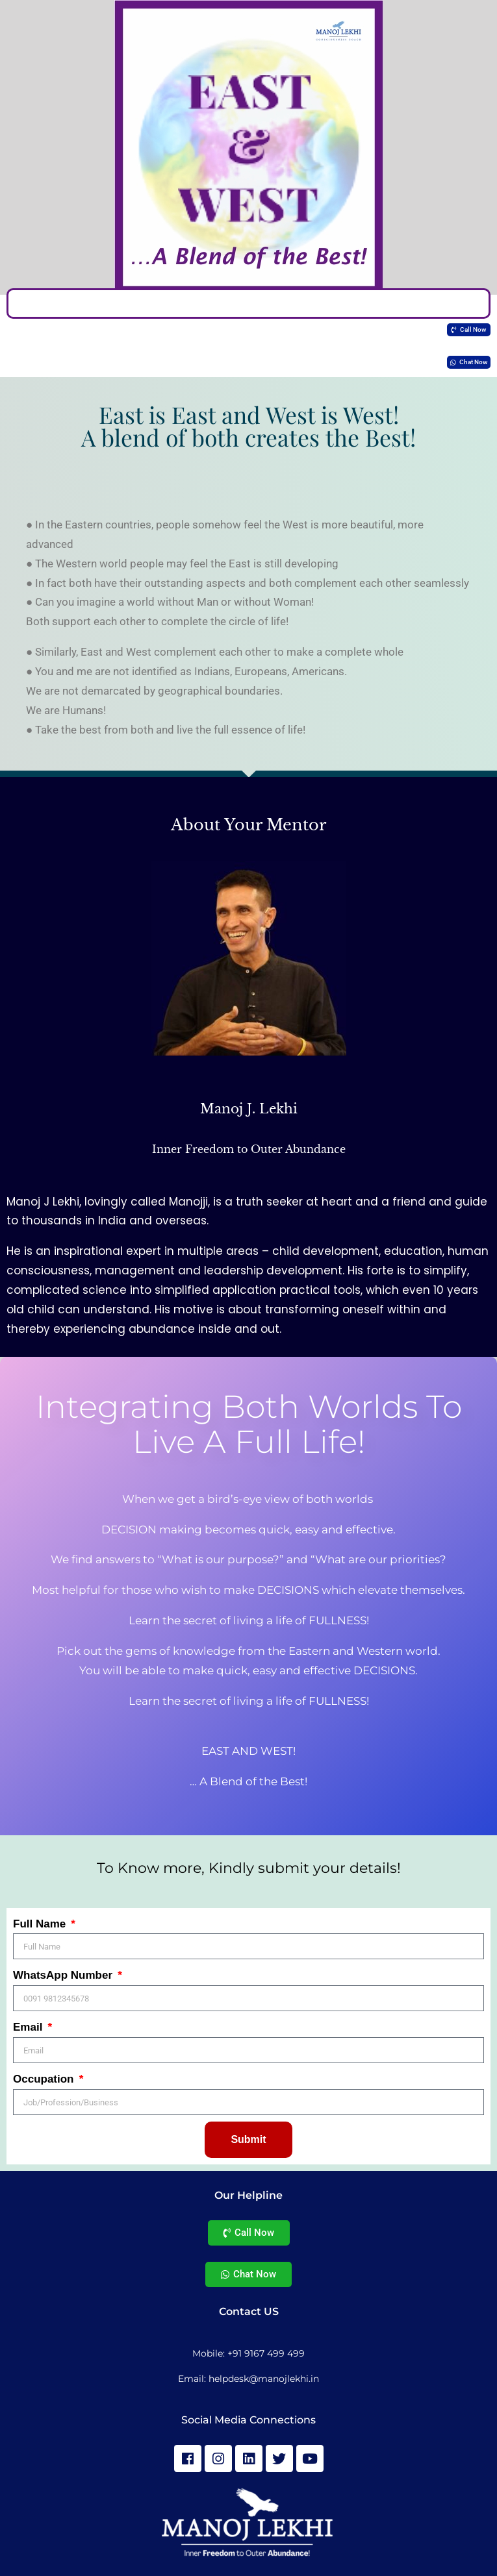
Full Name (41, 1924)
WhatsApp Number (64, 1975)
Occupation (45, 2079)
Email (29, 2027)
